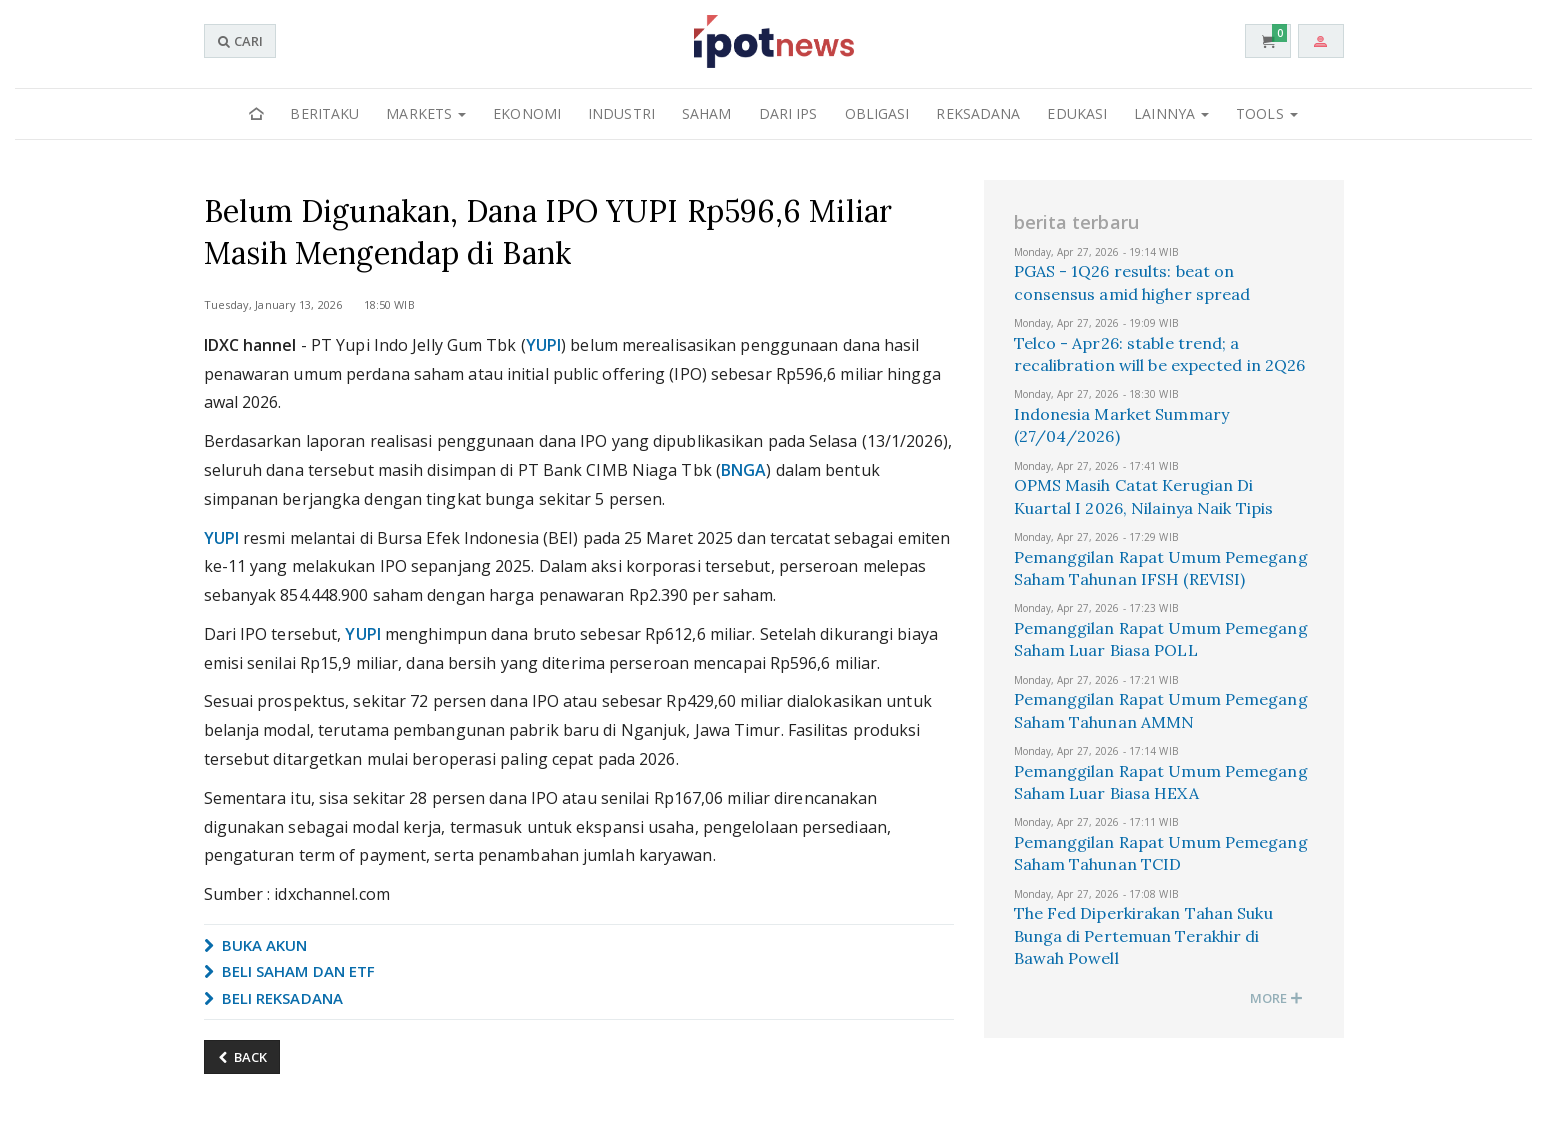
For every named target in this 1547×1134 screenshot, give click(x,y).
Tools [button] (1267, 113)
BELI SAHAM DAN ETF (290, 971)
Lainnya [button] (1171, 113)
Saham (707, 113)
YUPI (543, 345)
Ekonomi (527, 113)
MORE (1277, 998)
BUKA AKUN (256, 945)
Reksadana (978, 113)
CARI (240, 41)
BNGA (743, 470)
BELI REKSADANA (274, 998)
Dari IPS (788, 113)
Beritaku (324, 113)
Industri (621, 113)
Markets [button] (426, 113)
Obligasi (877, 113)
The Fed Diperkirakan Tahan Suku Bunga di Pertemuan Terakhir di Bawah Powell (1143, 935)
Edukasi (1077, 113)
